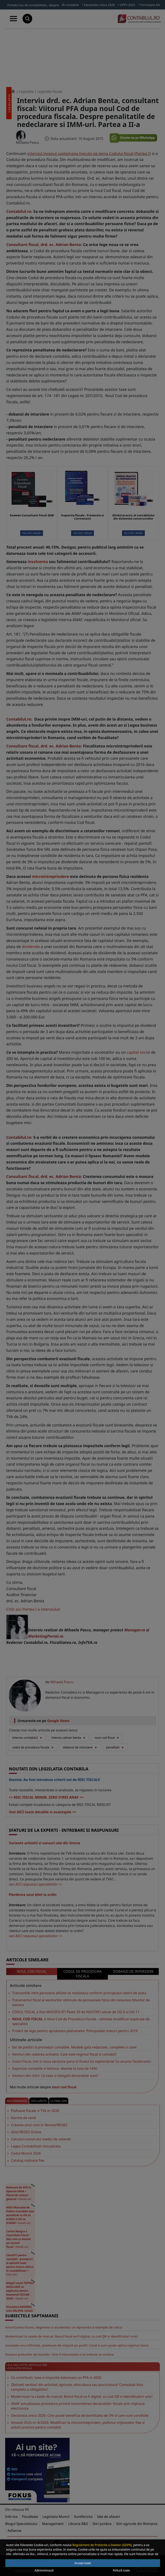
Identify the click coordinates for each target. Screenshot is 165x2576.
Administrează (44, 2570)
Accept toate (82, 2563)
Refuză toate (121, 2570)
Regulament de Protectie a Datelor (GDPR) (102, 2545)
